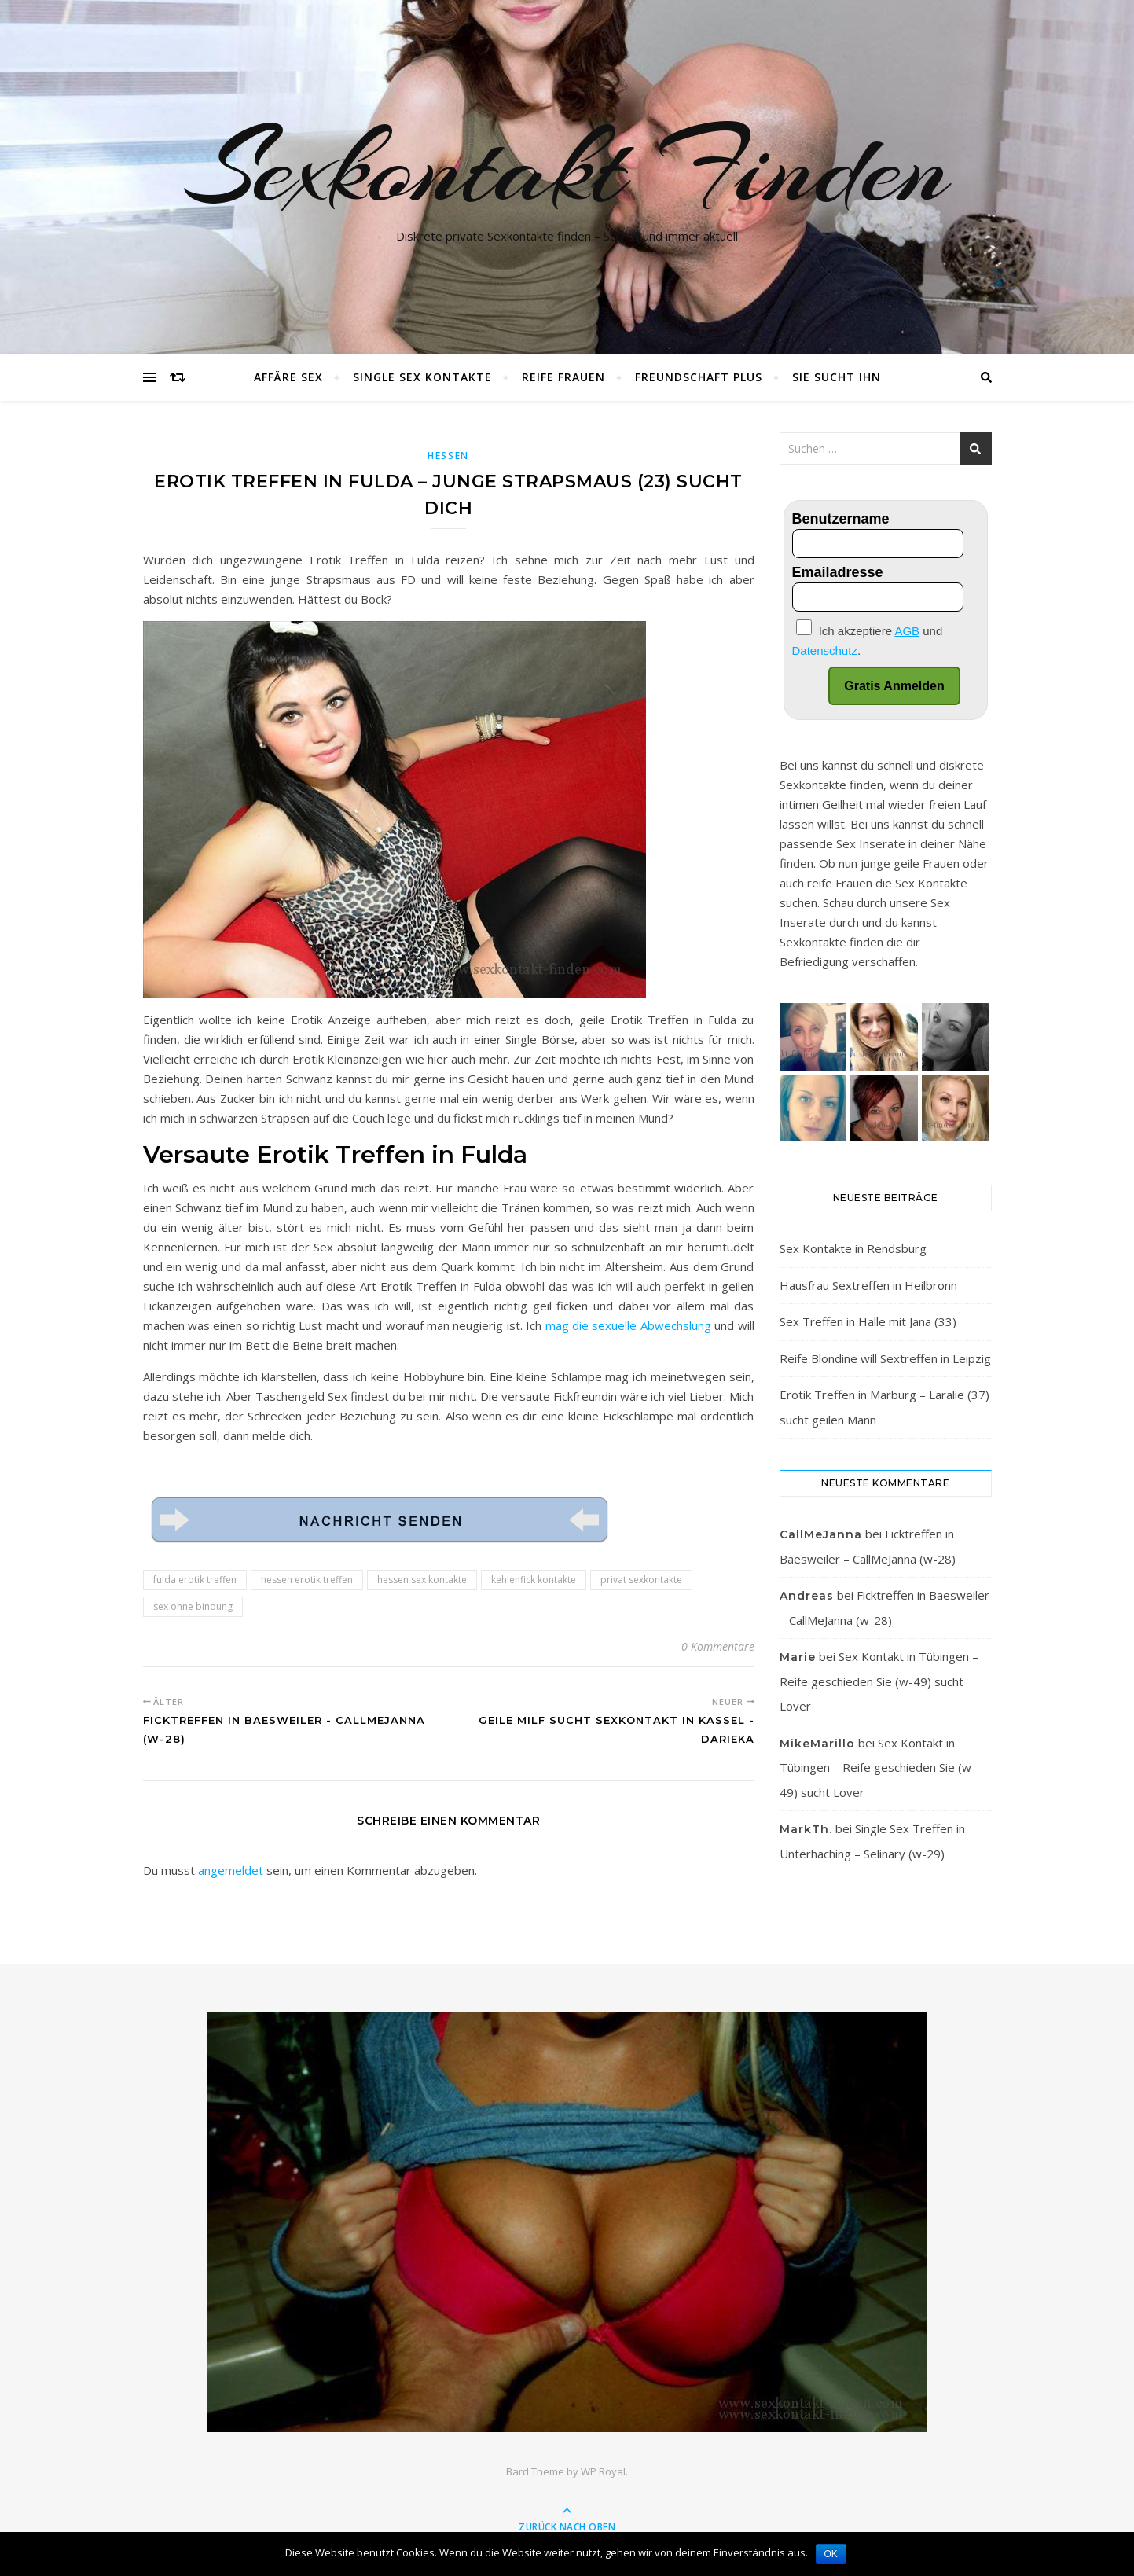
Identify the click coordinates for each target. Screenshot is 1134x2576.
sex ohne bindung (193, 1606)
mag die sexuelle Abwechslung (628, 1325)
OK (831, 2553)
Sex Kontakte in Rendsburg (853, 1248)
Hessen (448, 455)
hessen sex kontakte (422, 1579)
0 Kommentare (717, 1646)
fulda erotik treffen (195, 1579)
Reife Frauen (563, 376)
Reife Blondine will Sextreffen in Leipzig (885, 1358)
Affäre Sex (288, 376)
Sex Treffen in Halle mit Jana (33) (868, 1321)
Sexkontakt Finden (567, 167)
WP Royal (603, 2471)
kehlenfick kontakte (533, 1579)
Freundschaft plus (698, 376)
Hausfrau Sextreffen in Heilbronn (868, 1285)
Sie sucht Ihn (836, 376)
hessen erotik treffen (307, 1579)
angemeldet (230, 1870)
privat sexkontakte (641, 1579)
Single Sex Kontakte (422, 376)
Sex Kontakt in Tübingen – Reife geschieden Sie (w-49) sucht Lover (879, 1681)
